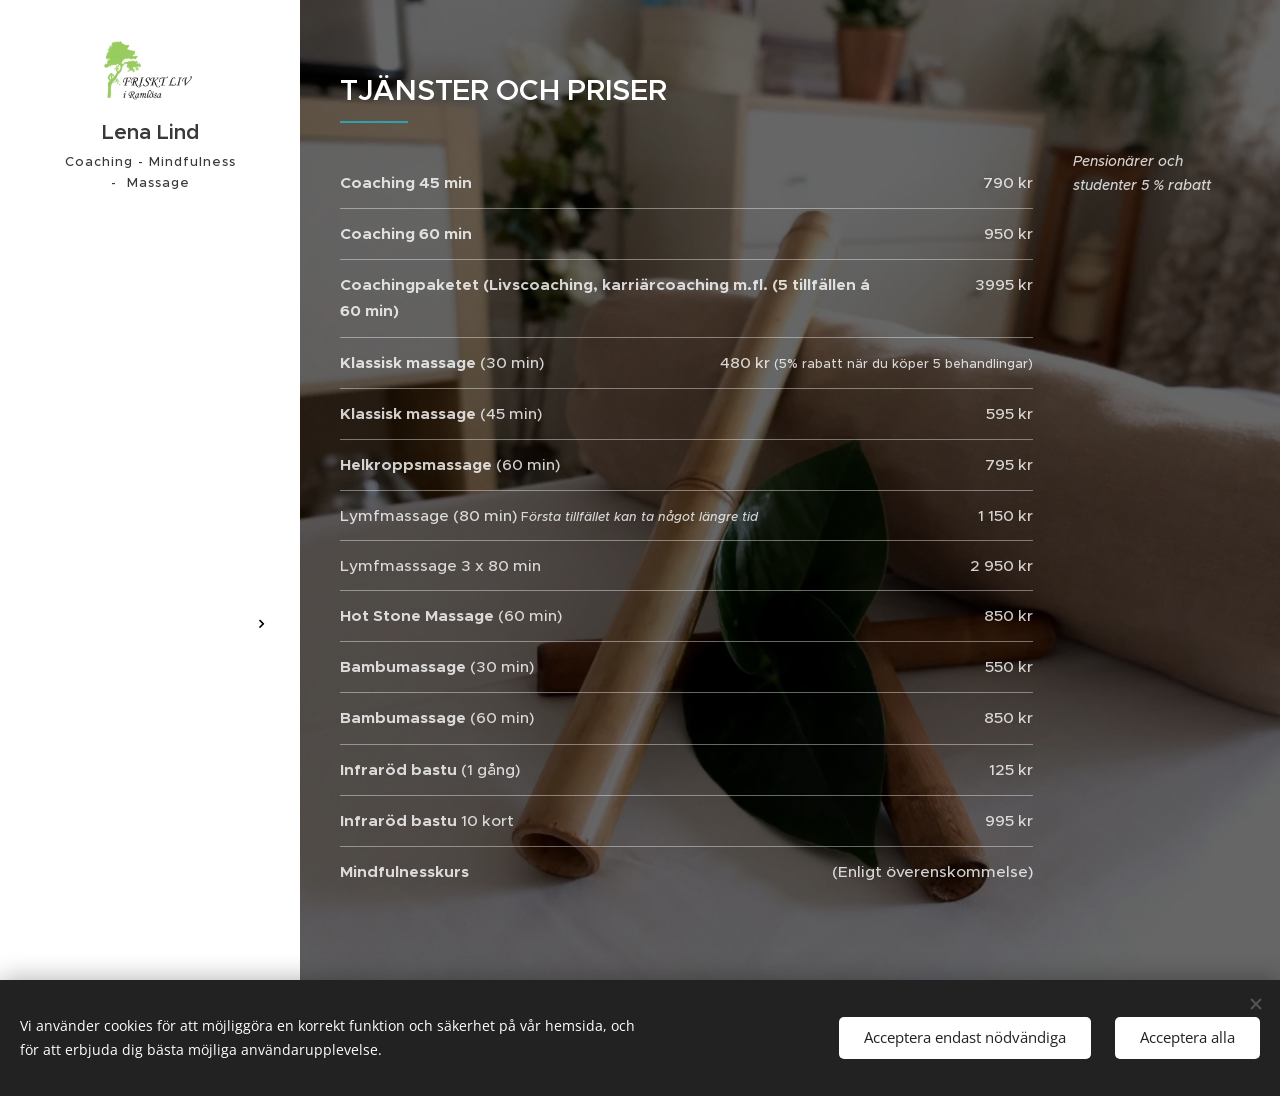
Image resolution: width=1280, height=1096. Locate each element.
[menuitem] (150, 527)
